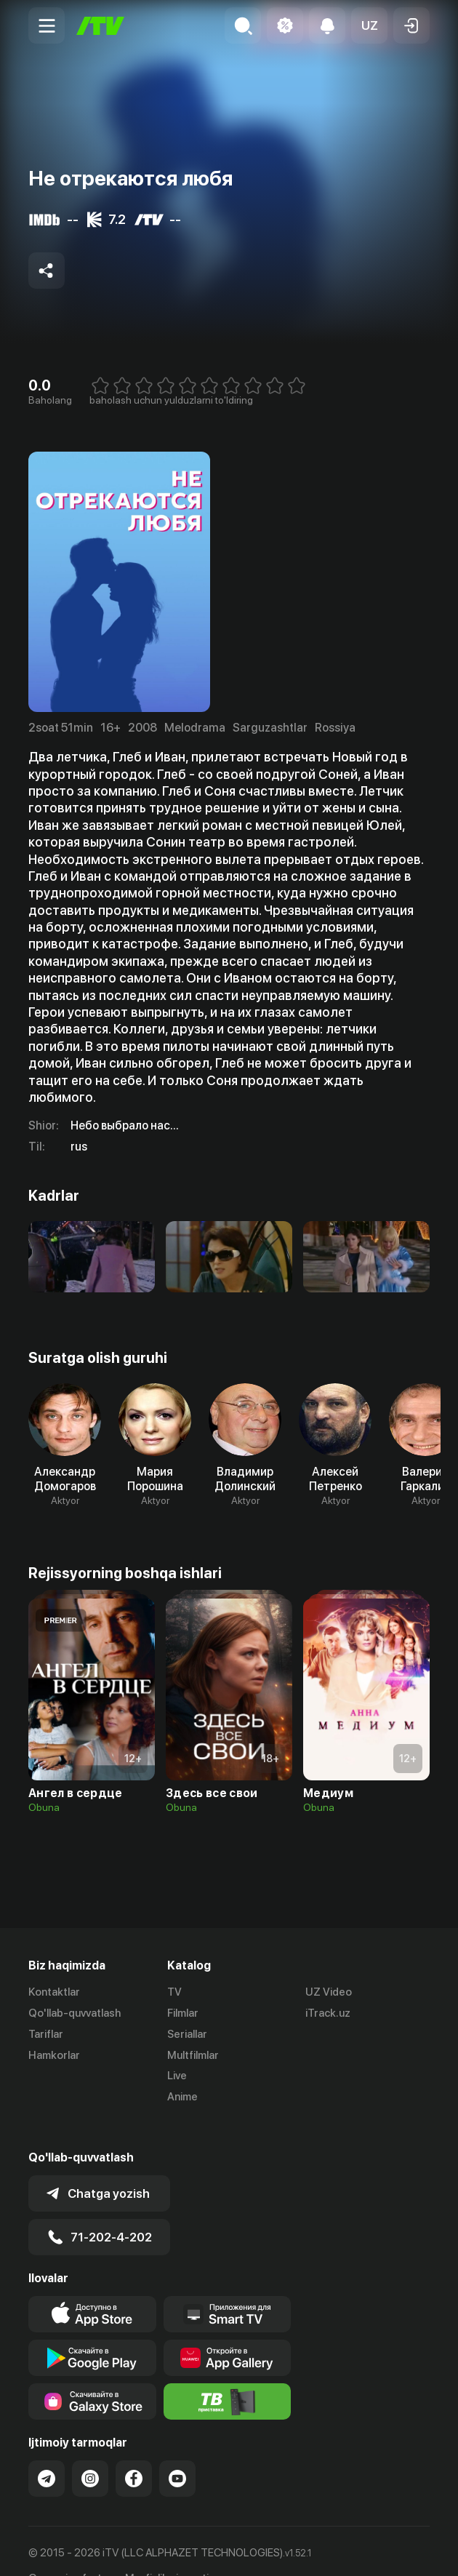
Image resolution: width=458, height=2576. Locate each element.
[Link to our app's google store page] (92, 2329)
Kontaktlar (54, 1992)
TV (174, 1992)
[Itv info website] (228, 2373)
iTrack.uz (327, 2013)
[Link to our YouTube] (177, 2450)
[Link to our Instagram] (90, 2450)
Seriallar (187, 2034)
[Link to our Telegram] (46, 2450)
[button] (369, 25)
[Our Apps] (228, 2286)
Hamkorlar (54, 2055)
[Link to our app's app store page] (92, 2286)
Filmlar (182, 2013)
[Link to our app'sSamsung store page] (92, 2373)
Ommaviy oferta (68, 2549)
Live (177, 2075)
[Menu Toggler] (46, 25)
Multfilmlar (193, 2055)
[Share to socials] (46, 270)
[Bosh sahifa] (100, 26)
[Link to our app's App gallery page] (228, 2329)
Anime (182, 2096)
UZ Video (328, 1992)
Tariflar (45, 2034)
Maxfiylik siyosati (167, 2549)
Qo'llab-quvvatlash (74, 2013)
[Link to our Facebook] (134, 2450)
